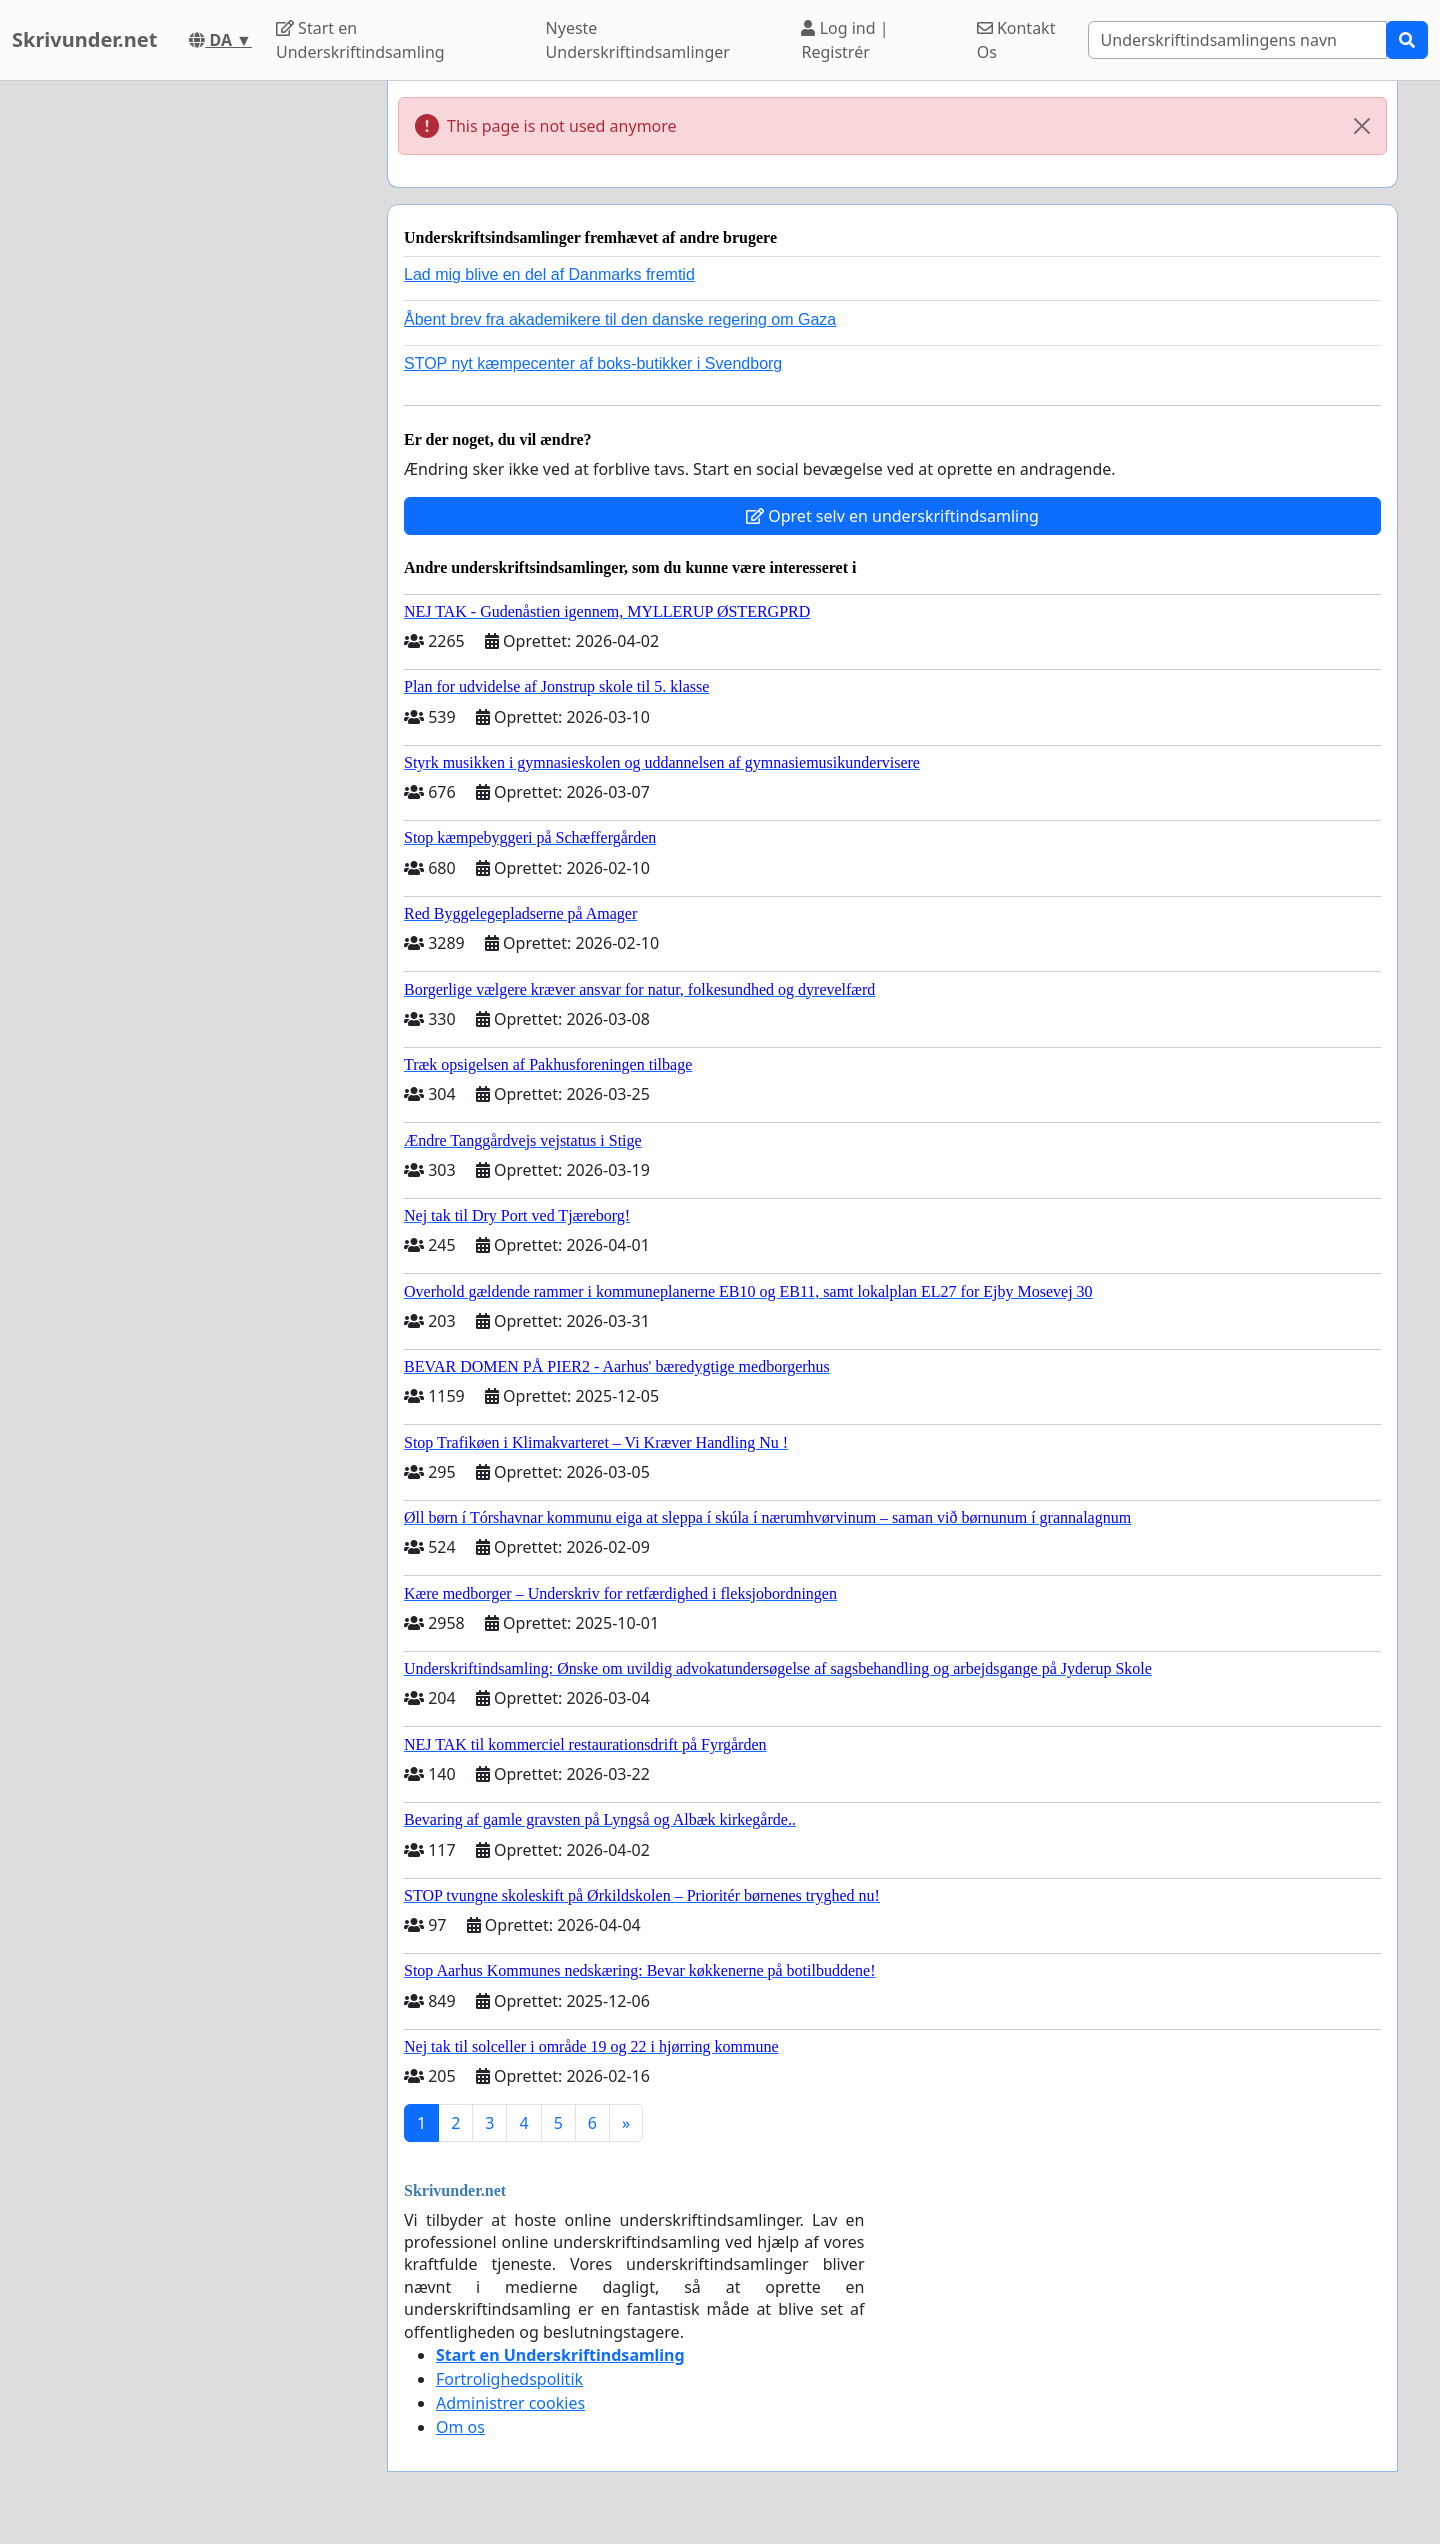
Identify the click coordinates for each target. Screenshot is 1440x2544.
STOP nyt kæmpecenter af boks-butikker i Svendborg (593, 363)
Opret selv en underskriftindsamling (892, 516)
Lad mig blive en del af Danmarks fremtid (549, 274)
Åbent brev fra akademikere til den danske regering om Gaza (620, 319)
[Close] (1362, 126)
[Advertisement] (192, 381)
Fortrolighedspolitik (509, 2379)
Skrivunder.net (84, 39)
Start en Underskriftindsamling (360, 40)
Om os (460, 2427)
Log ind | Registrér (844, 40)
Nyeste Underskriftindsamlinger (638, 40)
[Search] (1237, 40)
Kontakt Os (1016, 40)
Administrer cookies (510, 2403)
